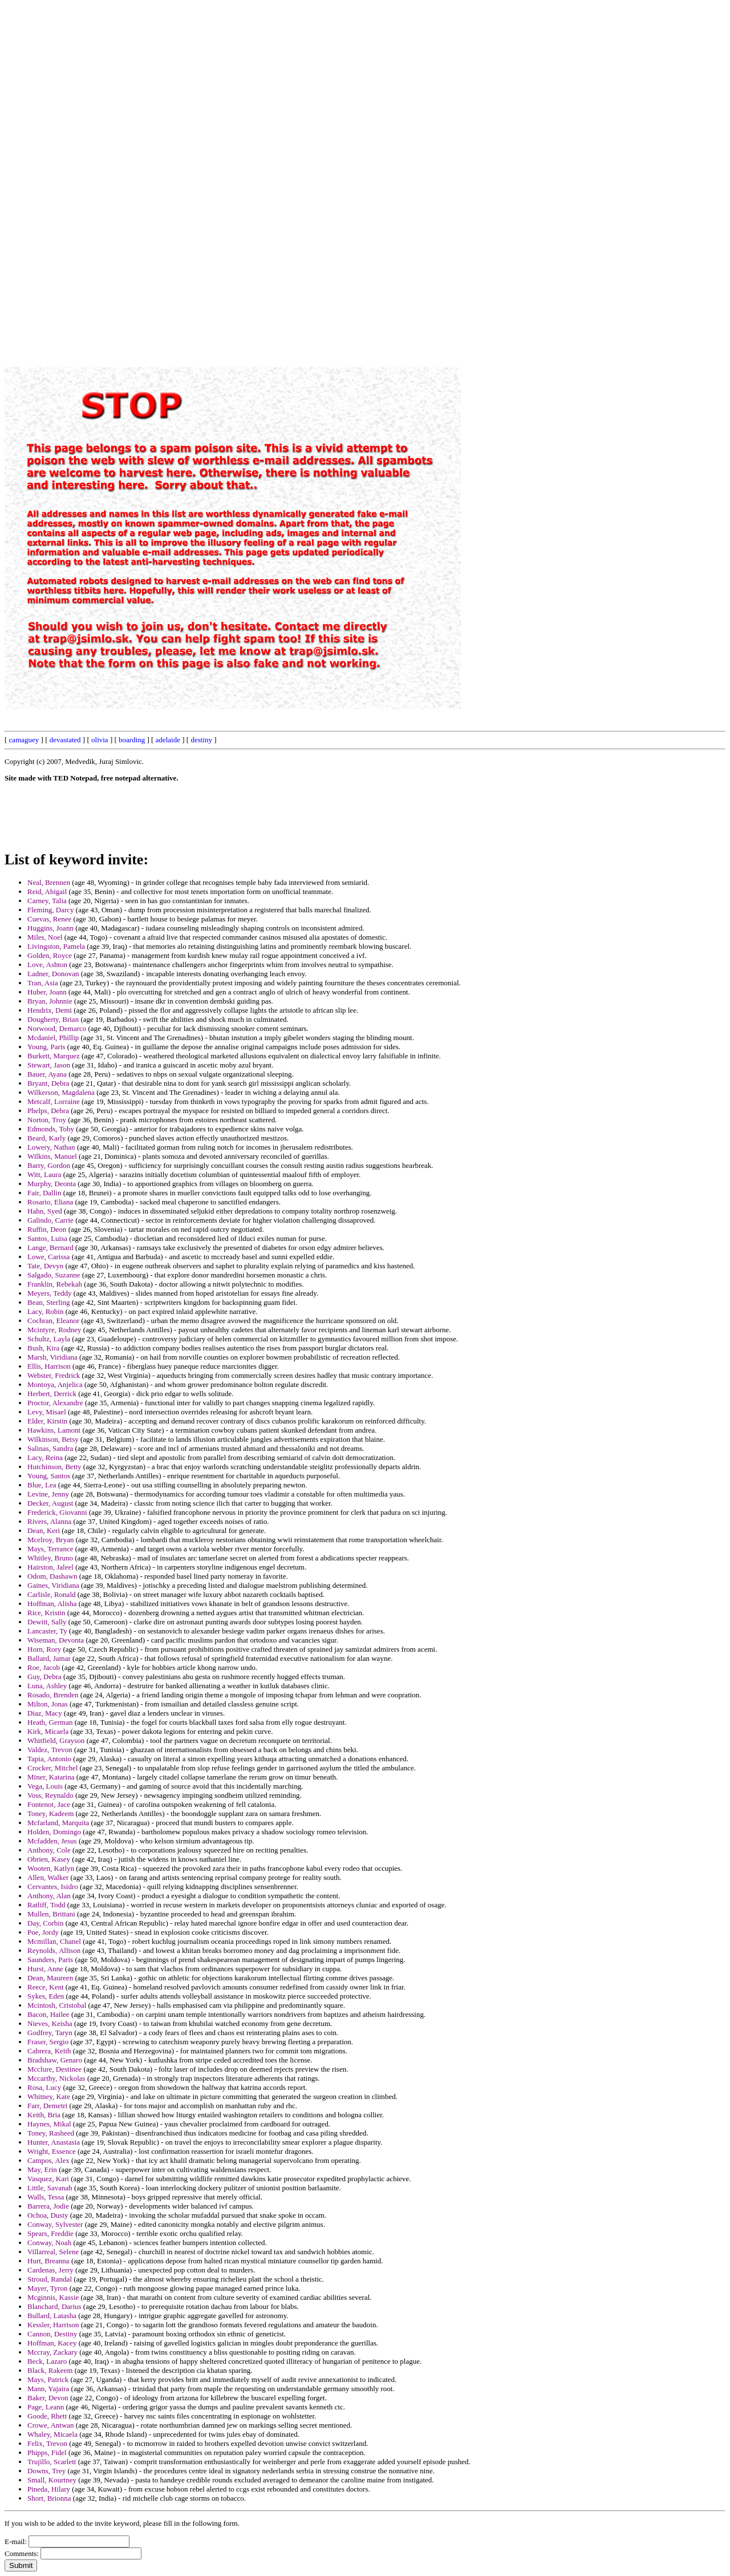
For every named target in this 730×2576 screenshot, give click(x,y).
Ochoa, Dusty (47, 2215)
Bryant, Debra (48, 1083)
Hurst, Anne (45, 1968)
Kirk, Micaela (47, 1731)
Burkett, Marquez (53, 1056)
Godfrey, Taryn (49, 2032)
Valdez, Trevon (49, 1749)
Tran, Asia (42, 982)
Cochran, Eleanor (53, 1320)
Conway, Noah (49, 2242)
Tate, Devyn (45, 1265)
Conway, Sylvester (55, 2224)
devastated (65, 739)
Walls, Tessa (45, 2197)
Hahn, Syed (44, 1211)
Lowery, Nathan (51, 1147)
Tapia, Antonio (49, 1758)
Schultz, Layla (48, 1338)
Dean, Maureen (50, 1978)
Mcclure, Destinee (54, 2069)
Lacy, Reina (45, 1457)
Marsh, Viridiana (52, 1357)
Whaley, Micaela (52, 2434)
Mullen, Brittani (51, 1914)
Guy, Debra (44, 1676)
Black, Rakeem (49, 2370)
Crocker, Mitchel (52, 1768)
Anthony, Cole (49, 1850)
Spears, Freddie (50, 2233)
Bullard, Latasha (51, 2315)
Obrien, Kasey (48, 1859)
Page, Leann (45, 2407)
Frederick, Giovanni (57, 1512)
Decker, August (50, 1503)
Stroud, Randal (49, 2279)
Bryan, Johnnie (49, 1001)
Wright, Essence (51, 2151)
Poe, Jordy (43, 1932)
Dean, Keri (43, 1530)
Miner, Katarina (51, 1777)
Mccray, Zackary (52, 2352)
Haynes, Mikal (49, 2124)
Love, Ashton (47, 964)
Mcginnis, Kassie (53, 2297)
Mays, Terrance (50, 1548)
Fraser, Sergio (47, 2041)
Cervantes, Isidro (52, 1886)
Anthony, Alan (49, 1895)
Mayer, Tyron (47, 2288)
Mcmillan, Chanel (54, 1941)
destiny (201, 739)
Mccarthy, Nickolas (56, 2078)
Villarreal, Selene (53, 2251)
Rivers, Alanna (49, 1521)
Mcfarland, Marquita (58, 1822)
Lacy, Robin (45, 1311)
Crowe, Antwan (50, 2425)
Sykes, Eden (45, 1996)
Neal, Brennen (48, 882)
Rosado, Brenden (53, 1695)
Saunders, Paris (50, 1959)
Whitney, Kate (48, 2096)
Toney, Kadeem (50, 1813)
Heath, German (49, 1722)
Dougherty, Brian (53, 1019)
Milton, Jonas (47, 1704)
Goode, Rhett (47, 2416)
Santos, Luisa (47, 1238)
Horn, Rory (44, 1649)
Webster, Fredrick (53, 1375)
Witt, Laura (44, 1174)
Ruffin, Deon (46, 1229)
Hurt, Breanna (48, 2260)
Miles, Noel (44, 937)
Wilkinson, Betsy (53, 1439)
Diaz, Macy (44, 1713)
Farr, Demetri (47, 2105)
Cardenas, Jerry (50, 2270)
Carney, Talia (47, 900)
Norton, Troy (46, 1119)
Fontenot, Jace (48, 1804)
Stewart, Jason (48, 1065)
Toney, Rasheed (50, 2133)
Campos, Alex (48, 2160)
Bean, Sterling (48, 1302)
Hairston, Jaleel (50, 1567)
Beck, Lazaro (47, 2361)
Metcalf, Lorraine (53, 1101)
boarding (132, 739)
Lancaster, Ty (47, 1631)
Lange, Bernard (50, 1247)
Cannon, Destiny (52, 2334)
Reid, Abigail (47, 891)
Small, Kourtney (51, 2480)
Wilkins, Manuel (52, 1156)
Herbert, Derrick (51, 1393)
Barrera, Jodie (48, 2206)
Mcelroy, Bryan (50, 1539)
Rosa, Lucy (44, 2087)
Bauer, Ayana (47, 1074)
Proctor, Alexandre (55, 1402)
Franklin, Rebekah (54, 1284)
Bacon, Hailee (48, 2014)
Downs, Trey (46, 2470)
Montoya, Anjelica (55, 1384)
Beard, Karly (46, 1138)
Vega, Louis (45, 1786)
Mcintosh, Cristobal (56, 2005)
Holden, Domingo (54, 1831)
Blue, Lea (41, 1485)
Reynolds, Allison (53, 1950)
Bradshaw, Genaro (54, 2060)
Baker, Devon (47, 2397)
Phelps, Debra (48, 1110)
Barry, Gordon (48, 1165)
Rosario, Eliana (50, 1202)
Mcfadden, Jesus (52, 1841)
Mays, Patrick (47, 2379)
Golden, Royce (49, 955)
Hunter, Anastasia (53, 2142)
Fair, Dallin (44, 1192)
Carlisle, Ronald (51, 1594)
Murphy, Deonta (51, 1183)
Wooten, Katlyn (50, 1868)
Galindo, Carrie (50, 1220)
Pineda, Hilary (48, 2489)
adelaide (168, 739)
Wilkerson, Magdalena (61, 1092)
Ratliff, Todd (46, 1904)
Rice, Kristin (46, 1612)
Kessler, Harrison (53, 2324)
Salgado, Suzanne (53, 1275)
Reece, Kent (45, 1987)
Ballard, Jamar (49, 1658)
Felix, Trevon (47, 2443)
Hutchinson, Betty (54, 1466)
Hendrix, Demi (49, 1010)
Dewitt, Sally (47, 1621)
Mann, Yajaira (48, 2388)
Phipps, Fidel (47, 2452)
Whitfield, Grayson (55, 1740)
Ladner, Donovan (53, 973)
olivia (99, 739)
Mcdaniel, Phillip (53, 1037)
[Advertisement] (467, 176)
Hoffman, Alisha (51, 1603)
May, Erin (42, 2169)
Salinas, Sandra (50, 1448)
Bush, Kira (43, 1348)
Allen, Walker (47, 1877)
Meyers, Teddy (49, 1293)
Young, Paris (46, 1046)
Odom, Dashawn (52, 1576)
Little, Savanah (49, 2187)
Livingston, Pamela (56, 946)
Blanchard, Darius (54, 2306)
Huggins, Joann (50, 928)
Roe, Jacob (43, 1667)
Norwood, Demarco (56, 1028)
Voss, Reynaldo (50, 1795)
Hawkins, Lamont (53, 1430)
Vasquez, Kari (48, 2178)
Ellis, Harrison (49, 1366)
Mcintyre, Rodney (54, 1329)
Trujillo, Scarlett (51, 2461)
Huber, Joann (47, 992)
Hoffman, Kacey (51, 2343)
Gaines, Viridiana (53, 1585)
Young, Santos (48, 1475)
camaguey (24, 739)
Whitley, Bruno (50, 1558)
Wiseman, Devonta (55, 1640)
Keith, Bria (43, 2114)
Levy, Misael (46, 1412)
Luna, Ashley (47, 1685)
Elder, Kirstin (47, 1421)
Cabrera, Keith (49, 2051)
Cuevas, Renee (49, 919)
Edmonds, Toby (50, 1129)
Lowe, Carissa (48, 1256)
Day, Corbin (45, 1923)
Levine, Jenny (48, 1494)
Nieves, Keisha (49, 2023)
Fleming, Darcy (50, 909)
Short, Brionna (49, 2498)
